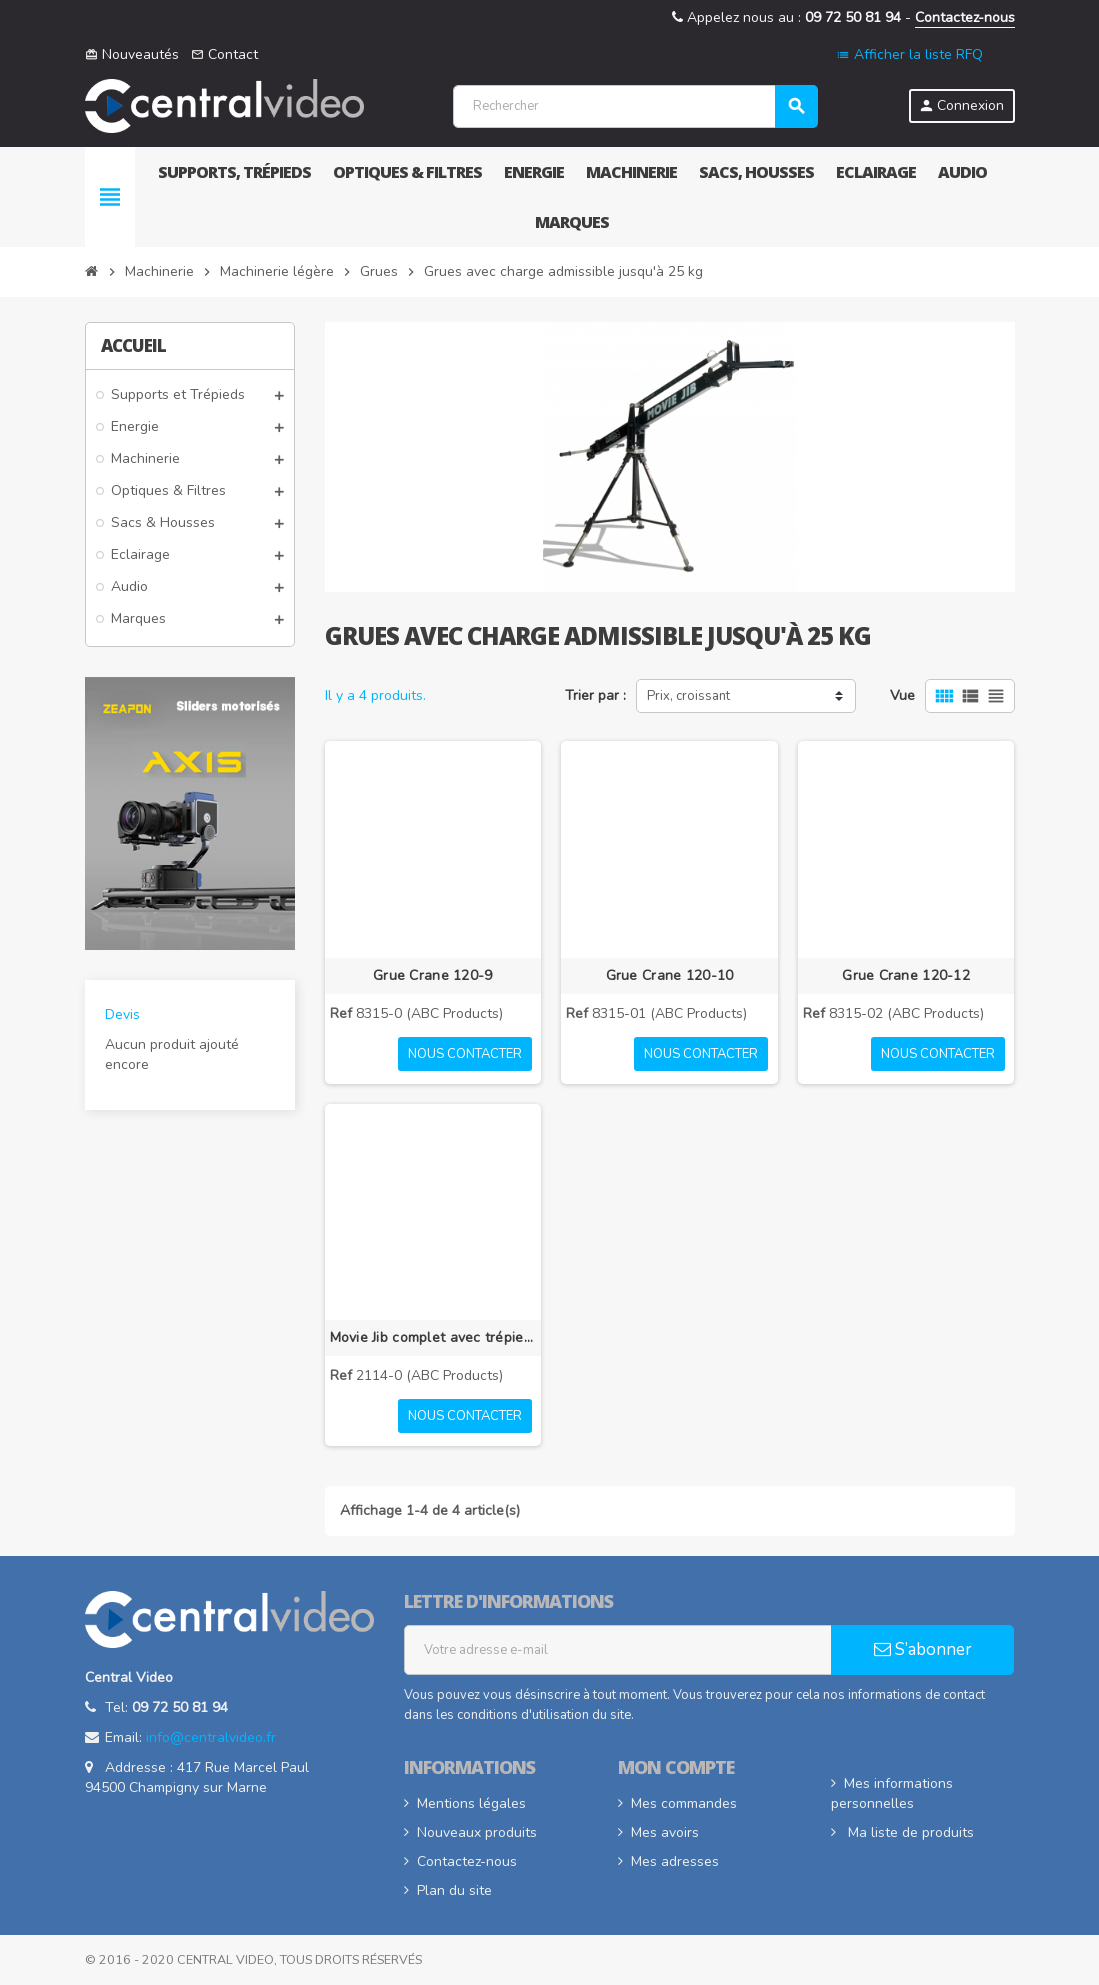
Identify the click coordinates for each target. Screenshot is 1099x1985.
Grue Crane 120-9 (432, 975)
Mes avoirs (665, 1832)
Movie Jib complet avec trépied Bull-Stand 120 (433, 1337)
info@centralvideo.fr (211, 1737)
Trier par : (595, 695)
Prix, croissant (688, 696)
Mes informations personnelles (892, 1793)
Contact (224, 54)
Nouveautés (132, 54)
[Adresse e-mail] (618, 1650)
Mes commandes (684, 1803)
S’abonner (923, 1649)
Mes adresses (675, 1861)
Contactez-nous (965, 17)
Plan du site (454, 1890)
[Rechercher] (634, 106)
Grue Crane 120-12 (906, 975)
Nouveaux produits (477, 1832)
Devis (122, 1014)
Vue (902, 695)
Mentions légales (471, 1803)
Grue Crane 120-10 (670, 975)
